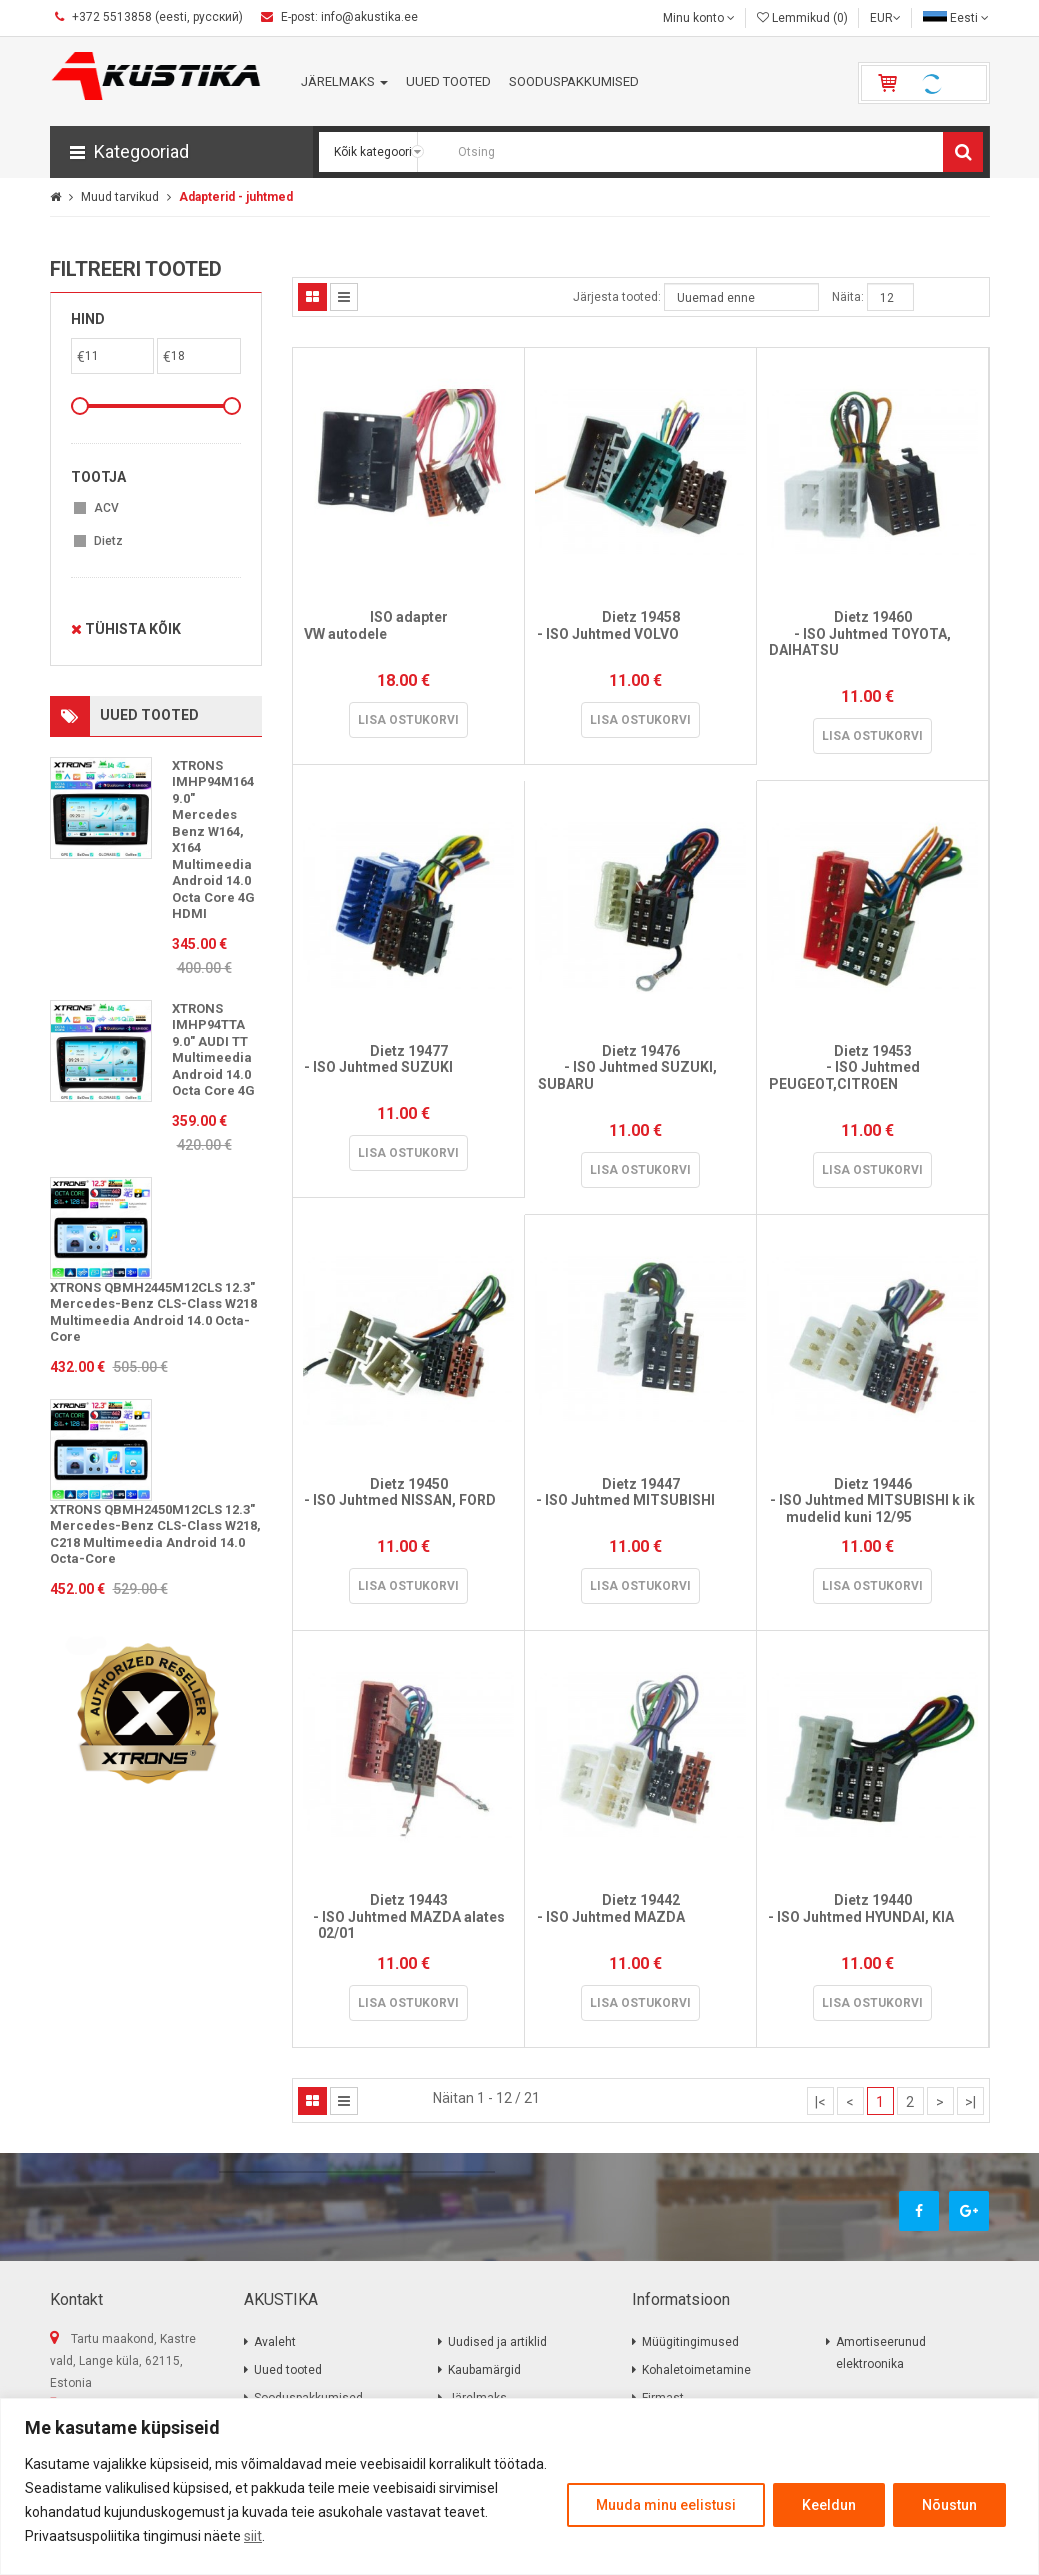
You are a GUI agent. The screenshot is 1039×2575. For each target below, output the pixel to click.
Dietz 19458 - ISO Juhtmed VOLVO (641, 633)
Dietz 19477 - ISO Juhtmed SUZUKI (408, 1067)
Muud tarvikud (120, 197)
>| (970, 2102)
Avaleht (275, 2342)
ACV (106, 508)
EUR (885, 18)
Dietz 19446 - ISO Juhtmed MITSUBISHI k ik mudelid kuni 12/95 (872, 1500)
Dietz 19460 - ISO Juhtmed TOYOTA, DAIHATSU (873, 642)
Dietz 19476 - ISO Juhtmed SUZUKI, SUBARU (641, 1076)
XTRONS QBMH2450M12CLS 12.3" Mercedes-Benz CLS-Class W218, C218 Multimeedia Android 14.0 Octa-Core (155, 1534)
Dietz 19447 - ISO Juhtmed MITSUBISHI (640, 1500)
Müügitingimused (690, 2342)
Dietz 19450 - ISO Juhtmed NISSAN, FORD (409, 1500)
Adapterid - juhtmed (236, 197)
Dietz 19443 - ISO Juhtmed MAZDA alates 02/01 (409, 1916)
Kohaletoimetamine (696, 2370)
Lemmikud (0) (802, 18)
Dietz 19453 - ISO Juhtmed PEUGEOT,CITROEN (872, 1076)
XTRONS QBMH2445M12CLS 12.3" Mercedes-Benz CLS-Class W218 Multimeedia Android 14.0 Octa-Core (153, 1312)
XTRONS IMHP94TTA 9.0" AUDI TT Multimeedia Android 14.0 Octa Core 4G (213, 1050)
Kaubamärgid (484, 2370)
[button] (181, 152)
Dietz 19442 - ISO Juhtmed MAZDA (641, 1916)
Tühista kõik (126, 629)
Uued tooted (288, 2370)
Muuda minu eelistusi (666, 2505)
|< (820, 2102)
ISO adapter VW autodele (408, 633)
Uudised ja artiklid (497, 2342)
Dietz (108, 541)
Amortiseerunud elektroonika (881, 2353)
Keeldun (829, 2505)
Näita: (848, 297)
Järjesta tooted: (617, 297)
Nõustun (949, 2505)
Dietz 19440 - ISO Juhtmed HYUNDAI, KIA (873, 1916)
